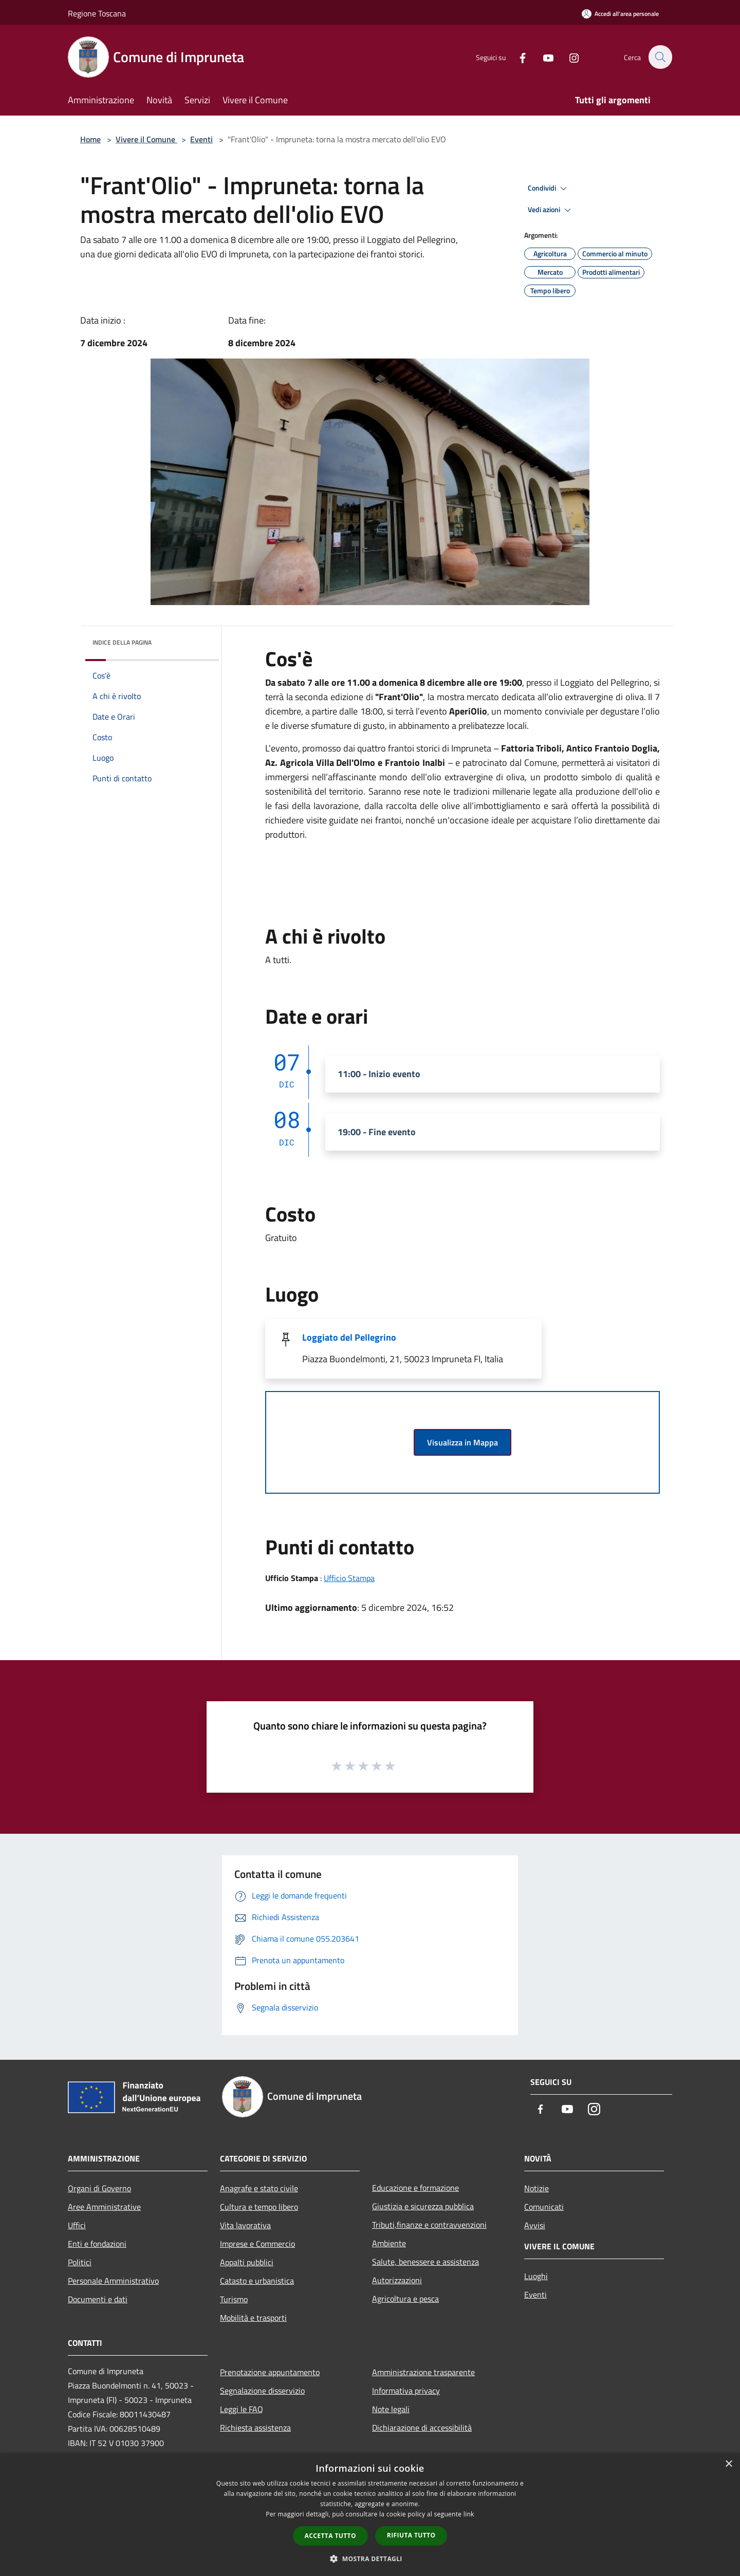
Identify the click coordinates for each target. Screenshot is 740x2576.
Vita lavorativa (245, 2225)
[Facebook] (517, 57)
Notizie (536, 2188)
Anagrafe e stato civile (259, 2188)
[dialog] (370, 2514)
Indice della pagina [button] (122, 642)
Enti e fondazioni (97, 2243)
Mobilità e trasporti (253, 2317)
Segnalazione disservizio (262, 2390)
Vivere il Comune (146, 139)
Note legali (391, 2409)
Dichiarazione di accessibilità (422, 2427)
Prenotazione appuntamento (270, 2372)
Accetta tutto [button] (330, 2535)
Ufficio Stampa (349, 1578)
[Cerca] (659, 57)
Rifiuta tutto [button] (411, 2535)
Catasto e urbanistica (257, 2280)
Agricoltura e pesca (405, 2298)
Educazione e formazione (415, 2188)
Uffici (77, 2225)
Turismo (234, 2299)
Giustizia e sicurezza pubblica (423, 2206)
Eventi (201, 139)
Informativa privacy (406, 2390)
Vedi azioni (551, 210)
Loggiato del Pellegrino (349, 1337)
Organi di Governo (99, 2188)
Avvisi (534, 2225)
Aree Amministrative (104, 2207)
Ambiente (389, 2243)
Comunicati (544, 2207)
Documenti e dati (97, 2299)
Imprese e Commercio (257, 2243)
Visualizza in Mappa (462, 1442)
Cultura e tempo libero (259, 2207)
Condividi (549, 188)
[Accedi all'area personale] (620, 14)
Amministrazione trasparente (423, 2372)
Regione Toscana (97, 13)
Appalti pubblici (246, 2262)
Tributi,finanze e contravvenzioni (429, 2224)
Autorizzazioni (397, 2280)
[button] (370, 2558)
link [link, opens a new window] (469, 2514)
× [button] (728, 2464)
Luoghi (536, 2276)
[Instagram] (568, 57)
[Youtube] (542, 57)
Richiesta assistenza (255, 2427)
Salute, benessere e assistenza (425, 2261)
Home (90, 139)
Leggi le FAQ (241, 2409)
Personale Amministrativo (113, 2280)
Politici (79, 2262)
